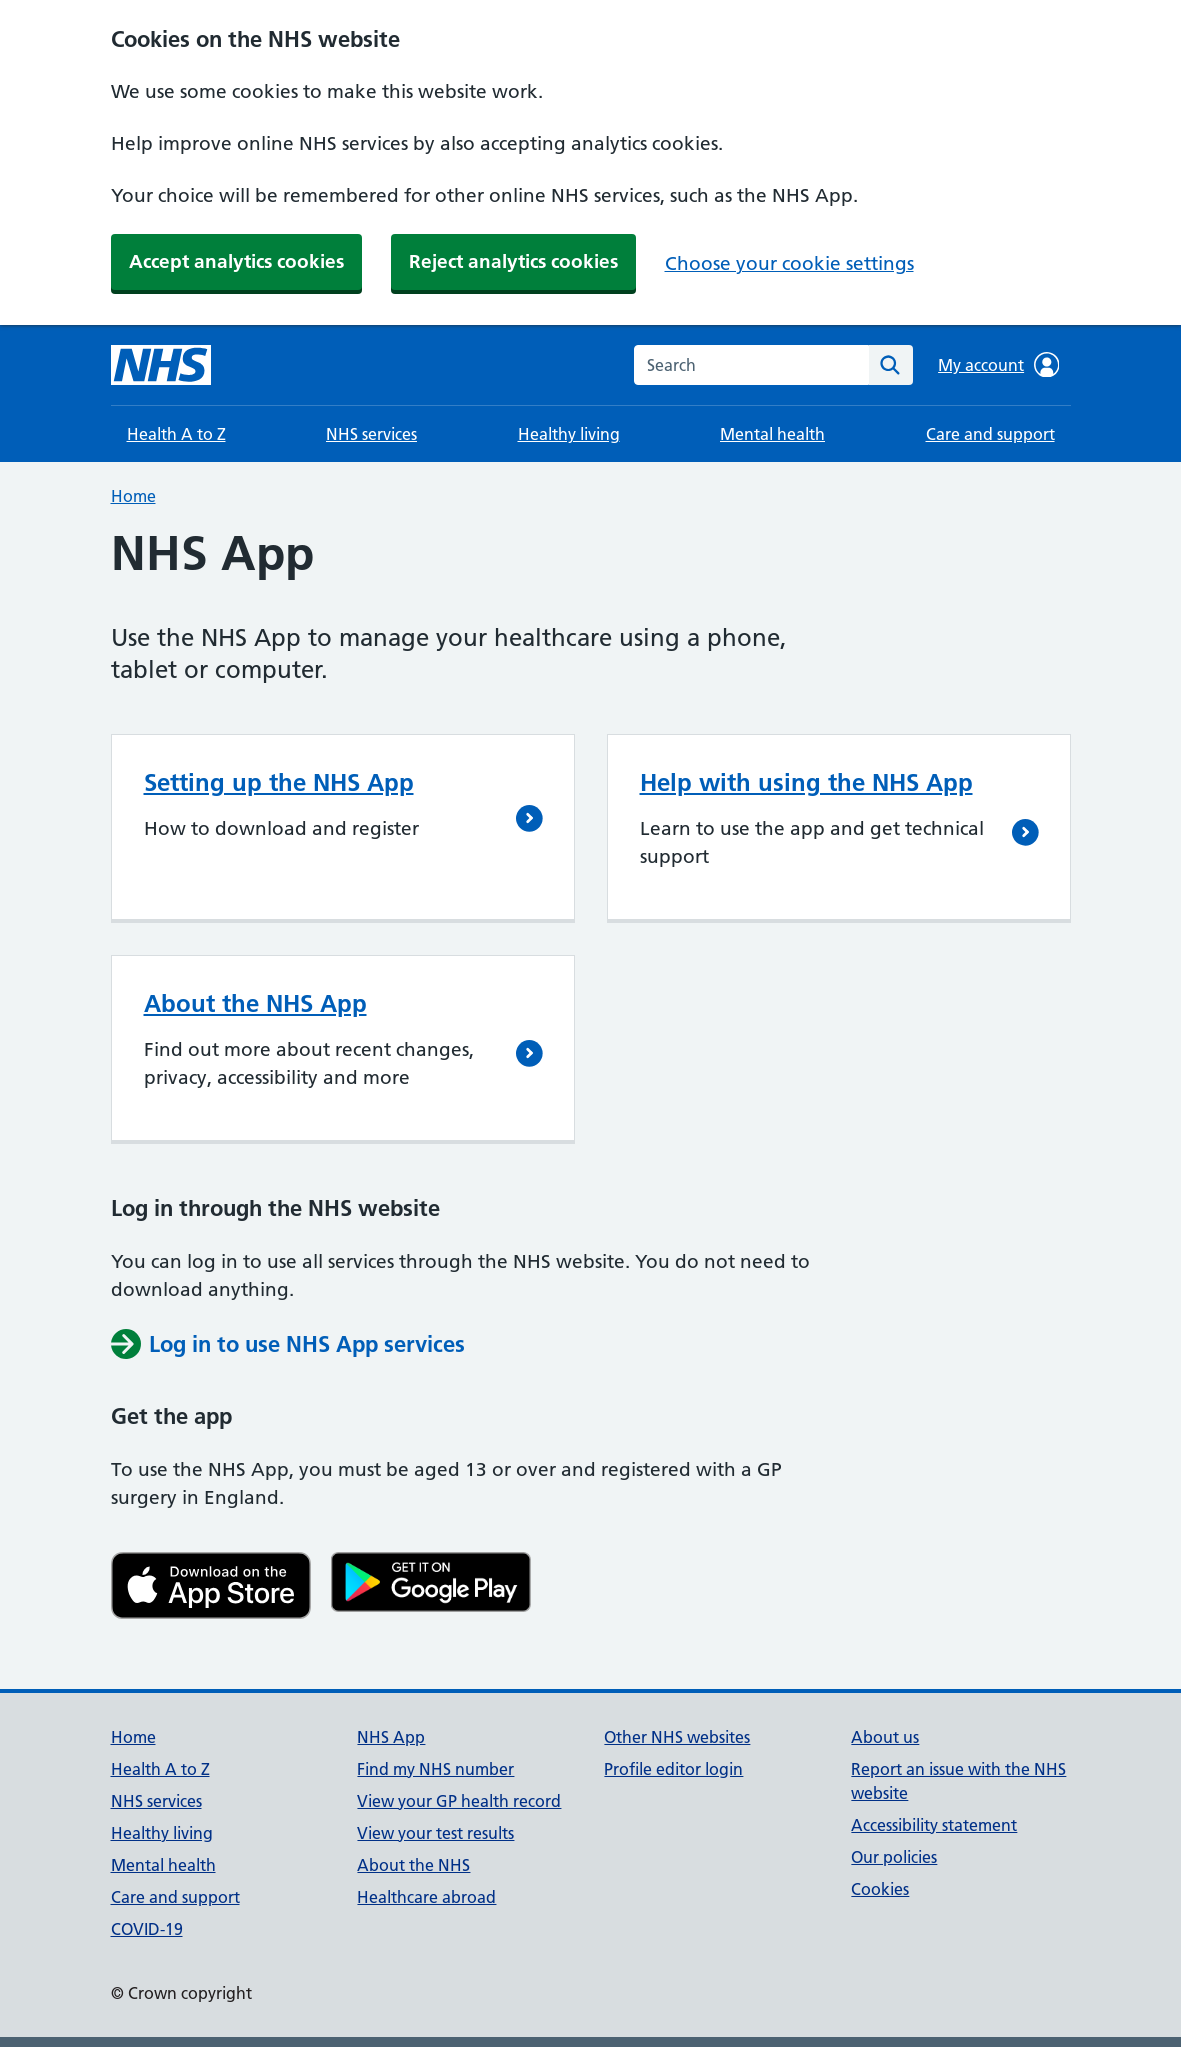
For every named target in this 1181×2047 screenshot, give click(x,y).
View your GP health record (459, 1801)
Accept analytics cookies (236, 261)
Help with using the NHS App (806, 782)
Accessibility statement (934, 1825)
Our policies (894, 1857)
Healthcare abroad (426, 1897)
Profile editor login (673, 1769)
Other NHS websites (677, 1737)
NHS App (391, 1737)
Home (133, 496)
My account (998, 365)
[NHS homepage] (161, 365)
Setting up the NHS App (279, 782)
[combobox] (751, 365)
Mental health (772, 434)
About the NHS (413, 1865)
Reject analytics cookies (513, 261)
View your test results (435, 1833)
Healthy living (569, 434)
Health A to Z (176, 434)
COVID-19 (147, 1929)
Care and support (990, 434)
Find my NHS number (435, 1769)
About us (885, 1737)
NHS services (371, 434)
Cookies (880, 1889)
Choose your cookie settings (789, 263)
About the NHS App (255, 1003)
